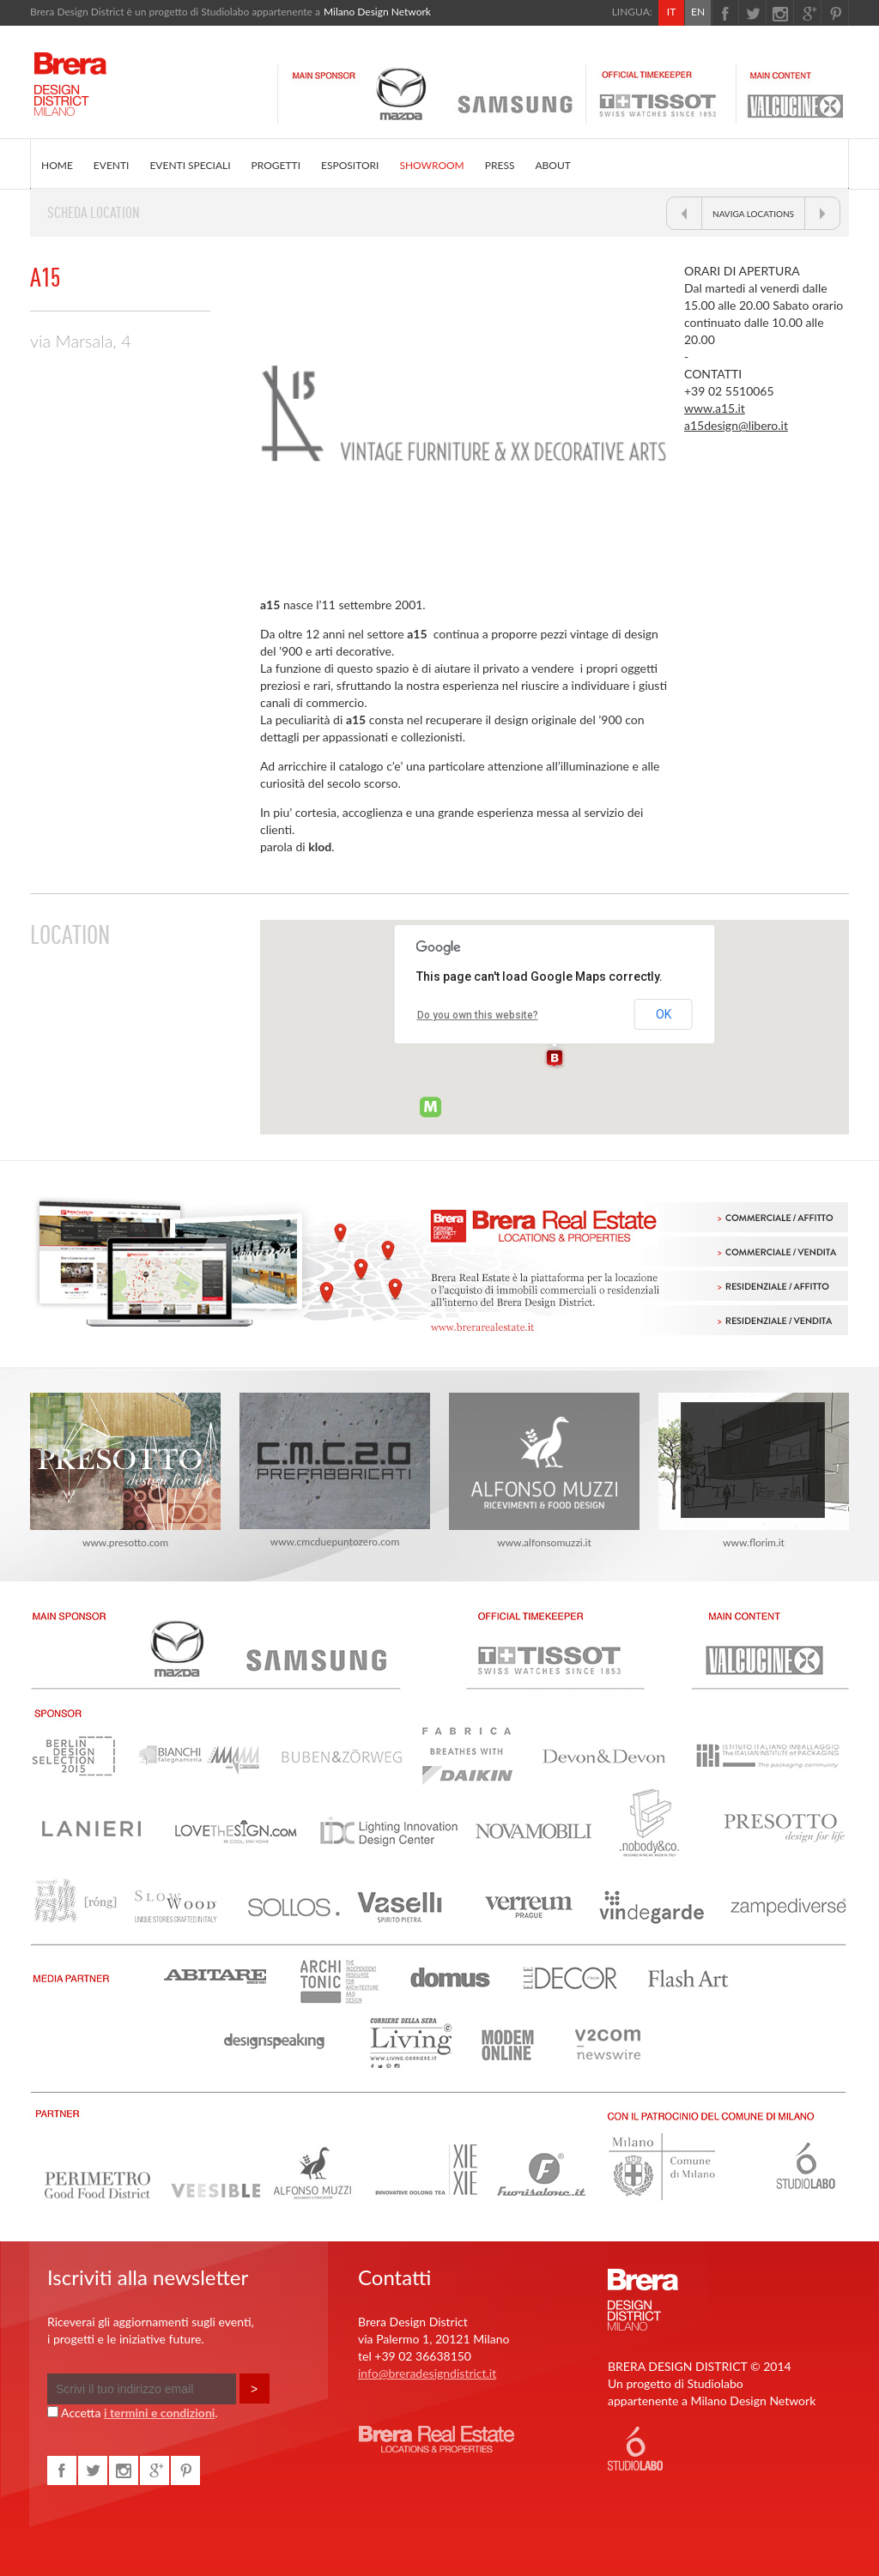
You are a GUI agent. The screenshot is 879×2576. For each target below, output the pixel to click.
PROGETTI (276, 165)
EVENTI (112, 165)
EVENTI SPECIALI (189, 165)
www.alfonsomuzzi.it (544, 1471)
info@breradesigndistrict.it (427, 2373)
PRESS (500, 165)
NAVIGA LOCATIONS (753, 214)
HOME (57, 165)
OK (663, 1014)
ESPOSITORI (350, 165)
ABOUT (552, 165)
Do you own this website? (477, 1015)
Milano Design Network (377, 11)
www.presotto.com (125, 1471)
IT (671, 11)
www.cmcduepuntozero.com (334, 1470)
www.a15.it (714, 408)
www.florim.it (753, 1471)
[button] (554, 1059)
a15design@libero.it (736, 425)
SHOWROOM (431, 165)
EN (698, 11)
